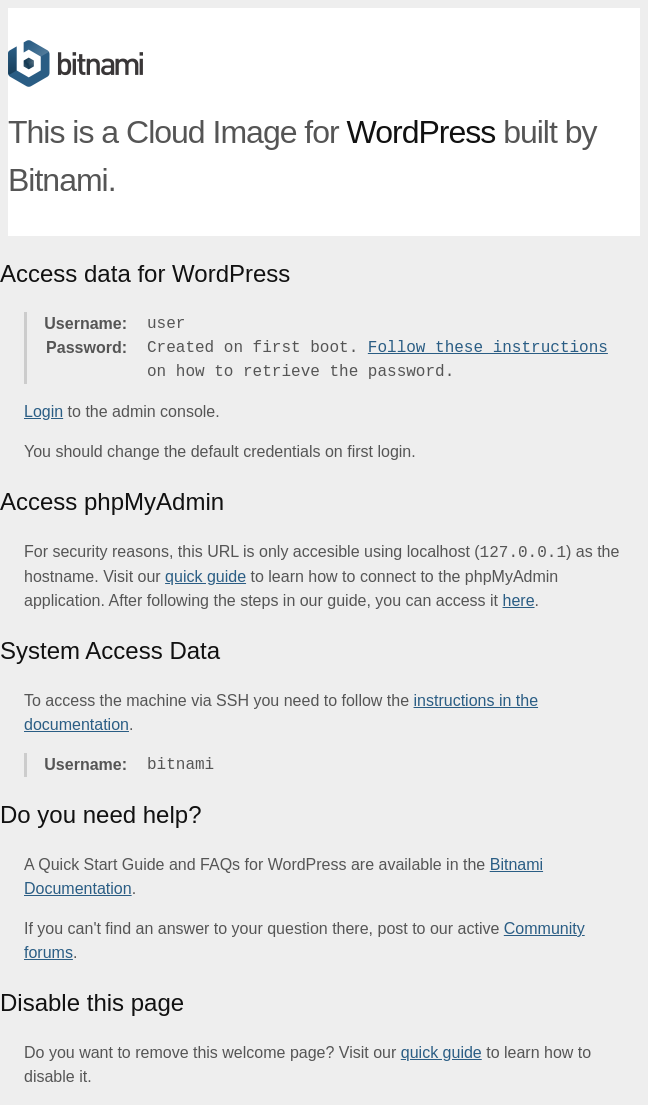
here (519, 600)
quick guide (205, 576)
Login (43, 411)
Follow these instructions (488, 348)
